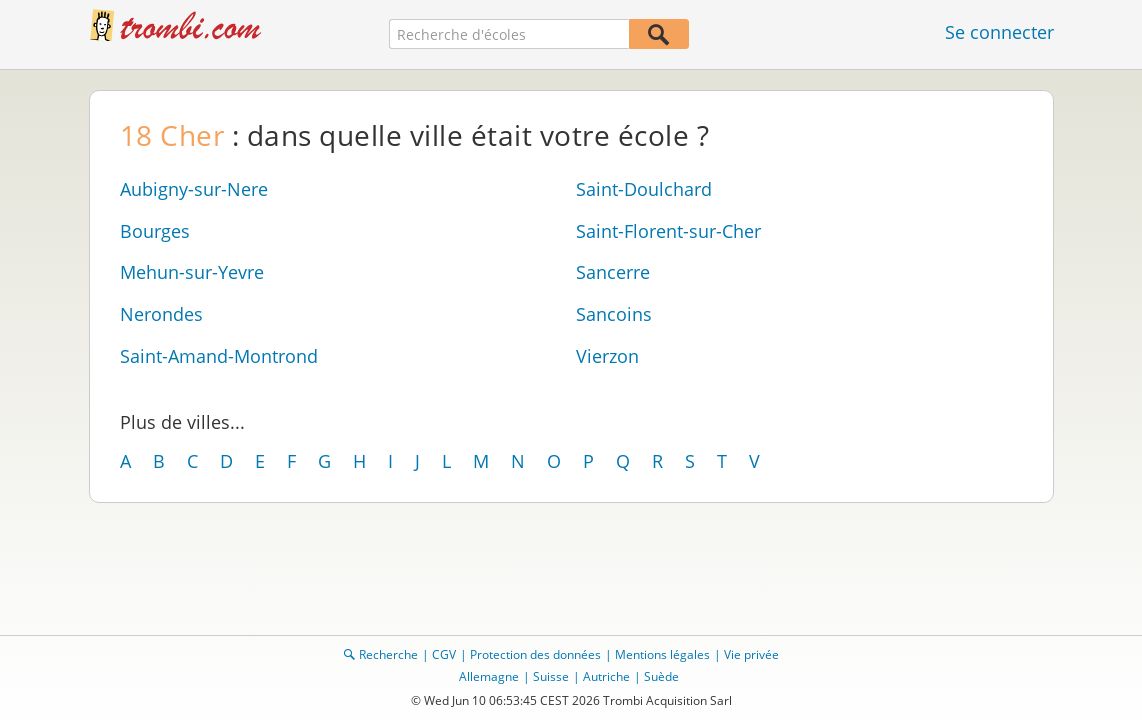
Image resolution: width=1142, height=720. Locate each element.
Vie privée (751, 654)
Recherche (388, 654)
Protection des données (535, 654)
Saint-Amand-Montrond (219, 356)
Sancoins (614, 314)
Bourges (155, 231)
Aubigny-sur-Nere (194, 189)
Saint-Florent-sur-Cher (668, 231)
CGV (444, 654)
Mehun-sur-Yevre (192, 272)
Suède (661, 676)
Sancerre (613, 272)
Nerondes (161, 314)
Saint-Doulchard (644, 189)
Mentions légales (662, 654)
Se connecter (999, 32)
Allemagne (489, 676)
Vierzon (607, 356)
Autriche (606, 676)
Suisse (551, 676)
